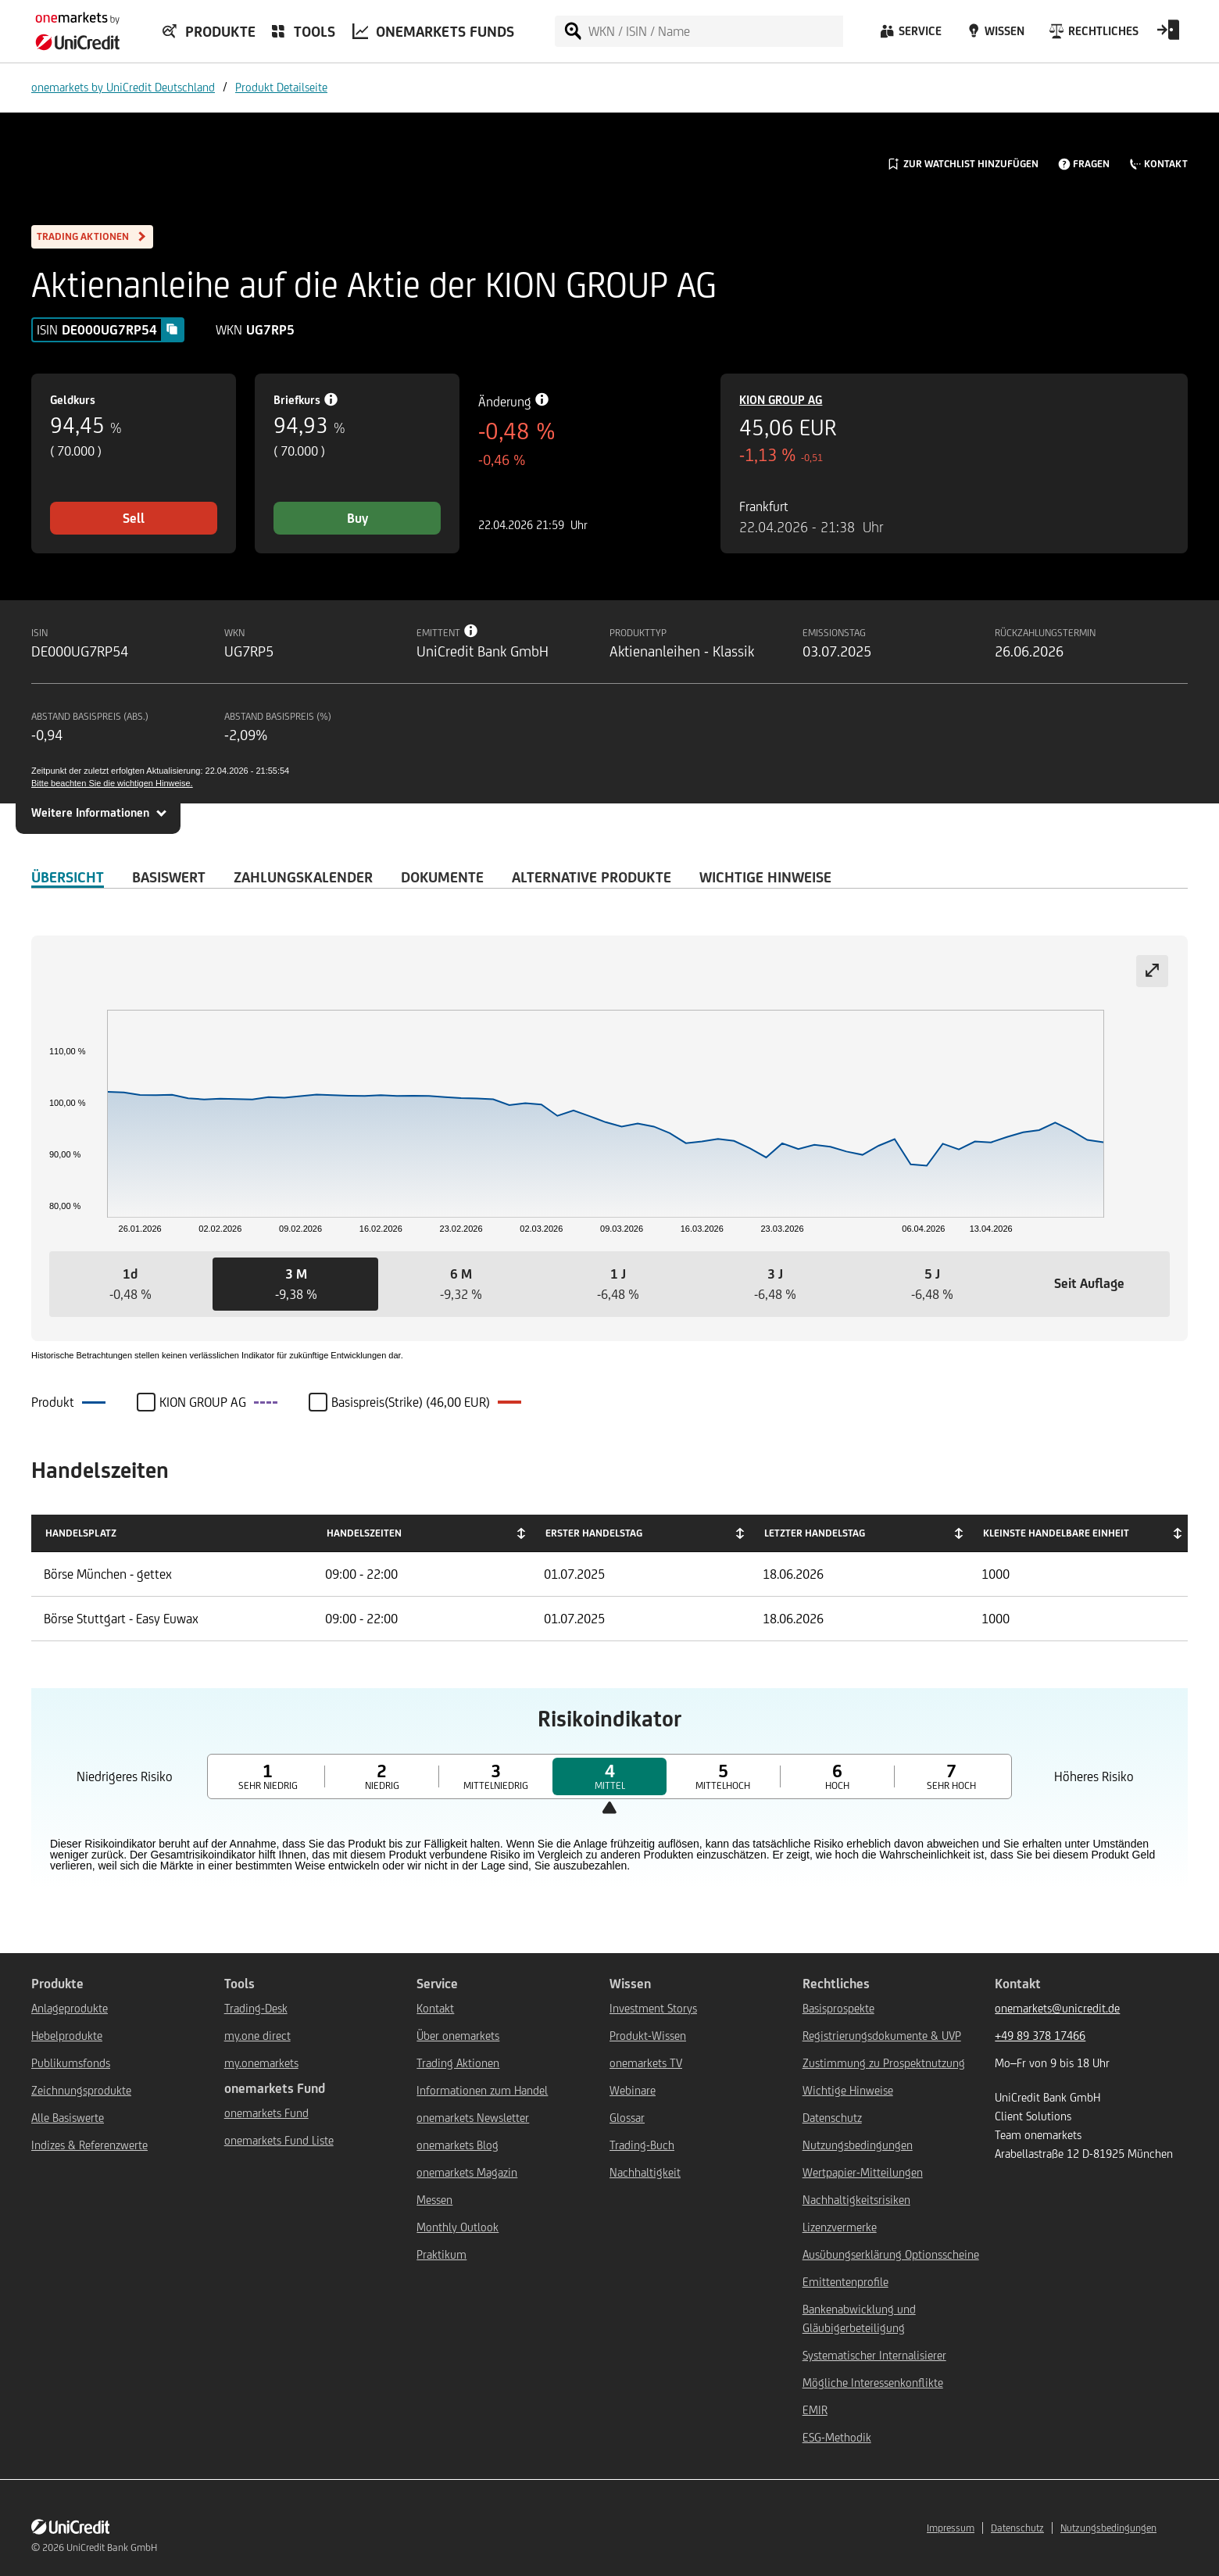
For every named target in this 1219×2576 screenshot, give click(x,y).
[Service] (909, 35)
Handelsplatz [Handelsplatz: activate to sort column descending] (80, 1533)
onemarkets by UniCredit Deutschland (123, 87)
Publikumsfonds (70, 2063)
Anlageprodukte (69, 2008)
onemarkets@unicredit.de (1057, 2008)
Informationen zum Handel (482, 2090)
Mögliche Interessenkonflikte (873, 2382)
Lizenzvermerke (840, 2227)
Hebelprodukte (66, 2035)
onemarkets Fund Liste (279, 2140)
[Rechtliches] (1092, 35)
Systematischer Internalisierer (874, 2355)
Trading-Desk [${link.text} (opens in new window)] (256, 2008)
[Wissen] (994, 35)
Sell (134, 518)
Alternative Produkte (591, 877)
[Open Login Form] (1168, 35)
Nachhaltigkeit (645, 2172)
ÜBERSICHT (67, 877)
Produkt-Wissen (648, 2035)
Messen (434, 2199)
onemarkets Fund (266, 2113)
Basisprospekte (838, 2008)
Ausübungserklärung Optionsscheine (891, 2254)
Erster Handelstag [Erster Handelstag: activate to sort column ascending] (593, 1533)
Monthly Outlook (457, 2227)
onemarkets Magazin (466, 2172)
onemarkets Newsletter (472, 2117)
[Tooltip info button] (471, 631)
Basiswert (169, 877)
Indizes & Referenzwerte (89, 2145)
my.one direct (257, 2035)
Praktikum (441, 2254)
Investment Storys (653, 2008)
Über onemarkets (457, 2035)
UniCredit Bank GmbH (111, 2547)
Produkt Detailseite (281, 87)
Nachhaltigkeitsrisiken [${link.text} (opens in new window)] (856, 2199)
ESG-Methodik (837, 2437)
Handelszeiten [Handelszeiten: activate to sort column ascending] (364, 1533)
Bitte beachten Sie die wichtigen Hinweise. (112, 783)
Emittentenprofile (845, 2281)
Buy (357, 518)
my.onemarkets (261, 2063)
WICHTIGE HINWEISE (765, 877)
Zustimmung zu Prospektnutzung (884, 2063)
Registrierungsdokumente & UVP (882, 2035)
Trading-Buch (642, 2145)
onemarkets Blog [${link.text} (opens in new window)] (457, 2145)
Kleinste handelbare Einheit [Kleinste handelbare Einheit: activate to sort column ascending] (1056, 1533)
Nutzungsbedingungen (858, 2145)
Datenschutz (832, 2117)
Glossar (627, 2117)
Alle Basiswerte (67, 2117)
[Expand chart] (1152, 971)
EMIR (815, 2410)
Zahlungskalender (303, 877)
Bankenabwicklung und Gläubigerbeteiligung (859, 2318)
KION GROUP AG (780, 399)
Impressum (950, 2528)
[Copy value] (171, 329)
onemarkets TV (646, 2063)
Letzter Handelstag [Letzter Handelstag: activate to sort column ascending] (814, 1533)
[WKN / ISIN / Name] (715, 31)
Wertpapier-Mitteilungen (863, 2172)
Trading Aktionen (457, 2063)
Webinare (633, 2090)
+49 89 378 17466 (1040, 2035)
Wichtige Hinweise (848, 2090)
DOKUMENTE (442, 877)
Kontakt (435, 2008)
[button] (130, 1284)
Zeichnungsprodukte (81, 2090)
